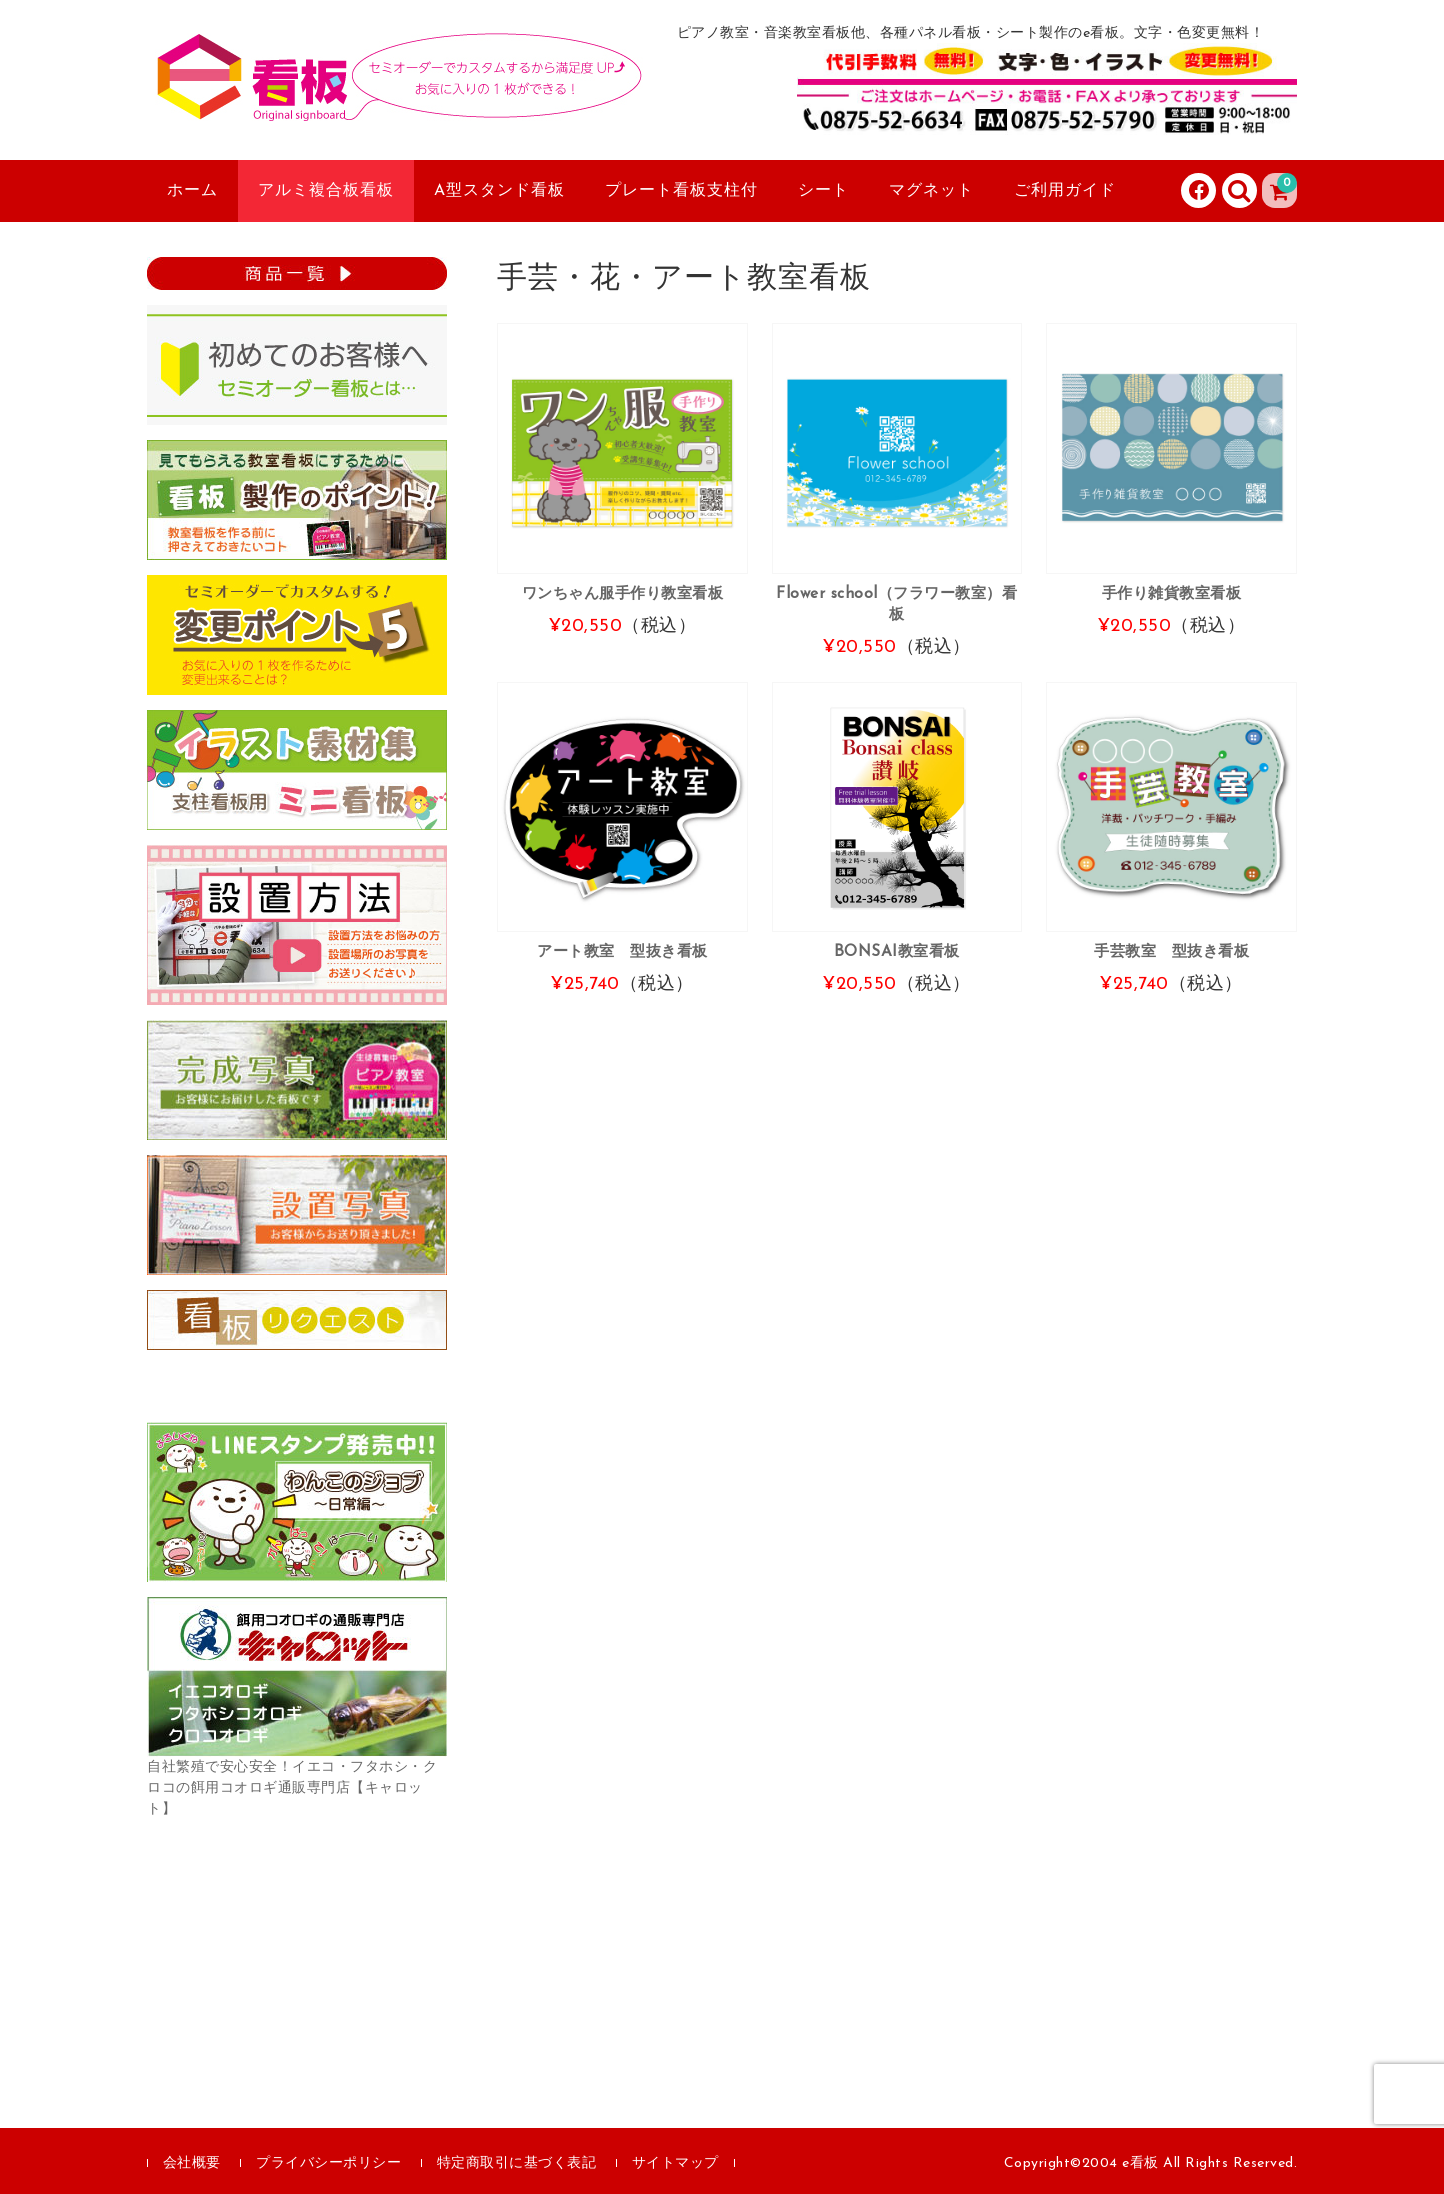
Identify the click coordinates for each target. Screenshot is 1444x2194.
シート (823, 191)
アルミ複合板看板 (326, 191)
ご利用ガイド (1065, 191)
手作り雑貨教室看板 (1172, 594)
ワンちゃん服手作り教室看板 (623, 594)
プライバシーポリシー (328, 2163)
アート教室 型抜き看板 (622, 952)
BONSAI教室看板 (897, 952)
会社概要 (192, 2163)
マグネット (931, 191)
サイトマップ (675, 2163)
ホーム (192, 191)
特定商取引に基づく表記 (517, 2163)
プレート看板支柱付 (681, 191)
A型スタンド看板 (499, 191)
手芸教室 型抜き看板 (1171, 952)
